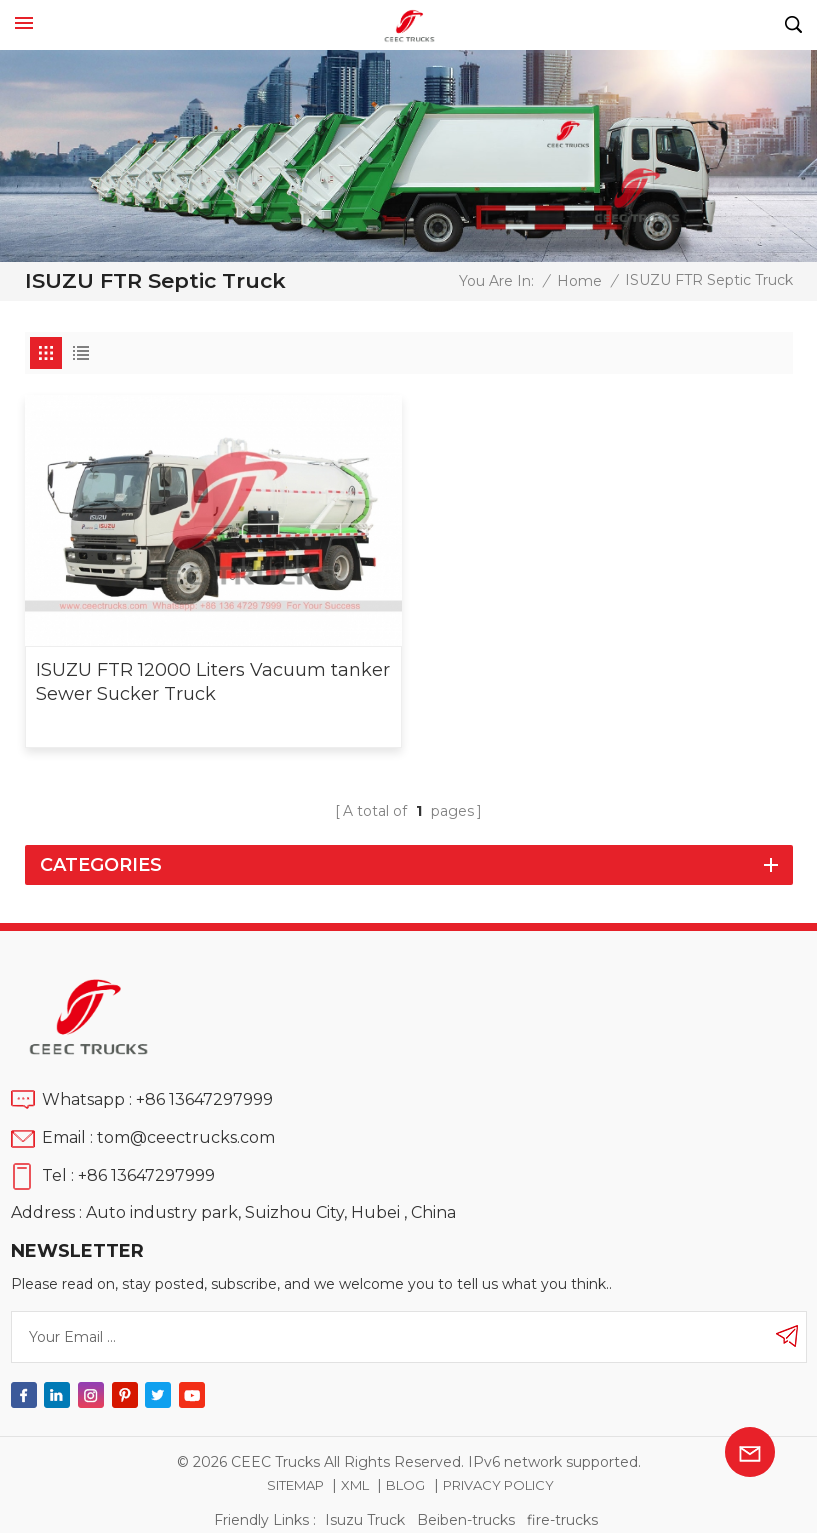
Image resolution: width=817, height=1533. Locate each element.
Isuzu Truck (365, 1520)
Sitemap (295, 1485)
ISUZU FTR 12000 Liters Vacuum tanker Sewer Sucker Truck (213, 682)
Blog (405, 1485)
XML (355, 1485)
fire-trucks (562, 1520)
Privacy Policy (498, 1485)
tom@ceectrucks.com (186, 1137)
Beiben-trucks (466, 1520)
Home (579, 281)
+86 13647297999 (204, 1099)
